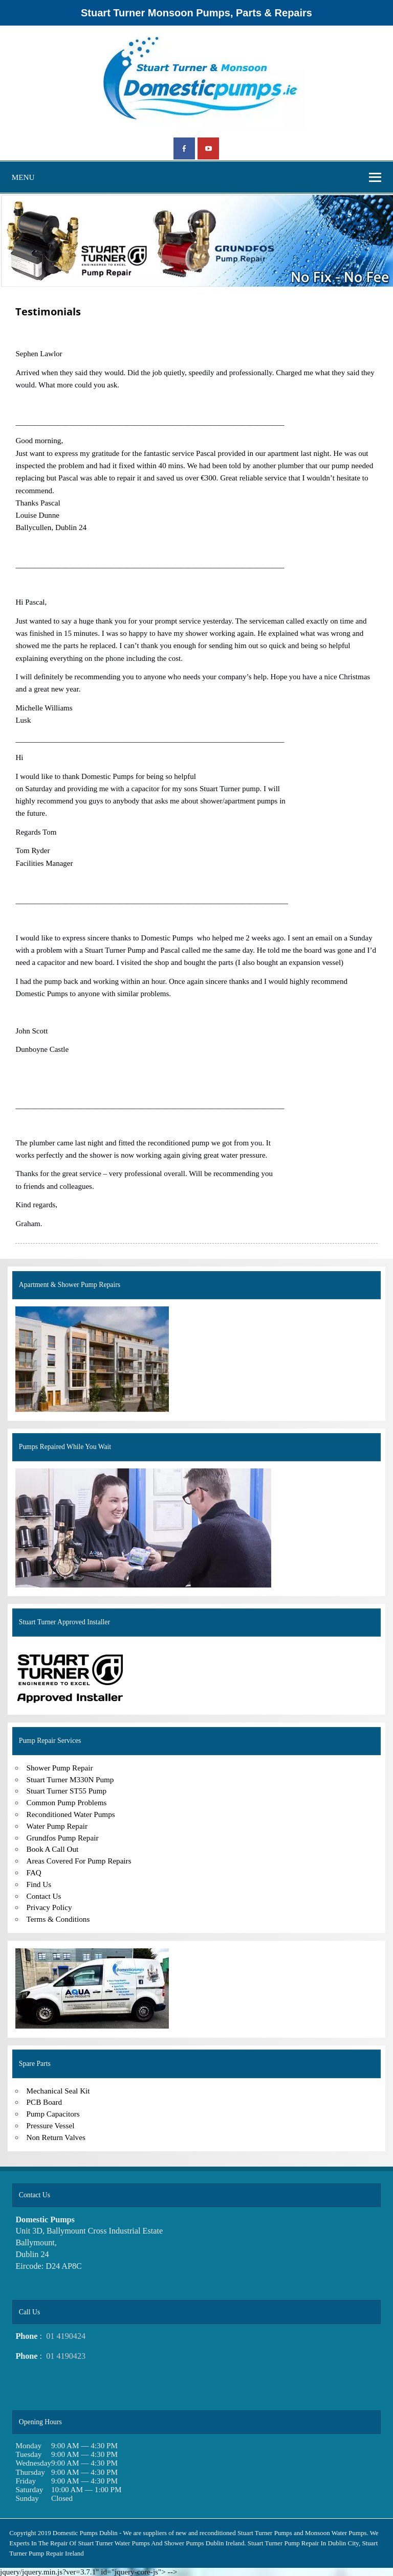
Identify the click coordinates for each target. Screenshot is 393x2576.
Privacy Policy (49, 1907)
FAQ (34, 1872)
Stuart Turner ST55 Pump (67, 1790)
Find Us (39, 1884)
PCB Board (44, 2102)
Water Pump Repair (57, 1826)
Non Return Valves (56, 2137)
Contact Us (44, 1896)
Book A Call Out (53, 1849)
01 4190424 (65, 2336)
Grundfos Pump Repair (63, 1837)
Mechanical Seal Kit (58, 2090)
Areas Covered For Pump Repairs (79, 1860)
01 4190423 (65, 2356)
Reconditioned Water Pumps (71, 1814)
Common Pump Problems (67, 1802)
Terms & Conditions (58, 1919)
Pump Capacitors (53, 2113)
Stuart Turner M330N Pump (70, 1779)
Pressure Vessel (51, 2125)
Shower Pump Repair (60, 1767)
